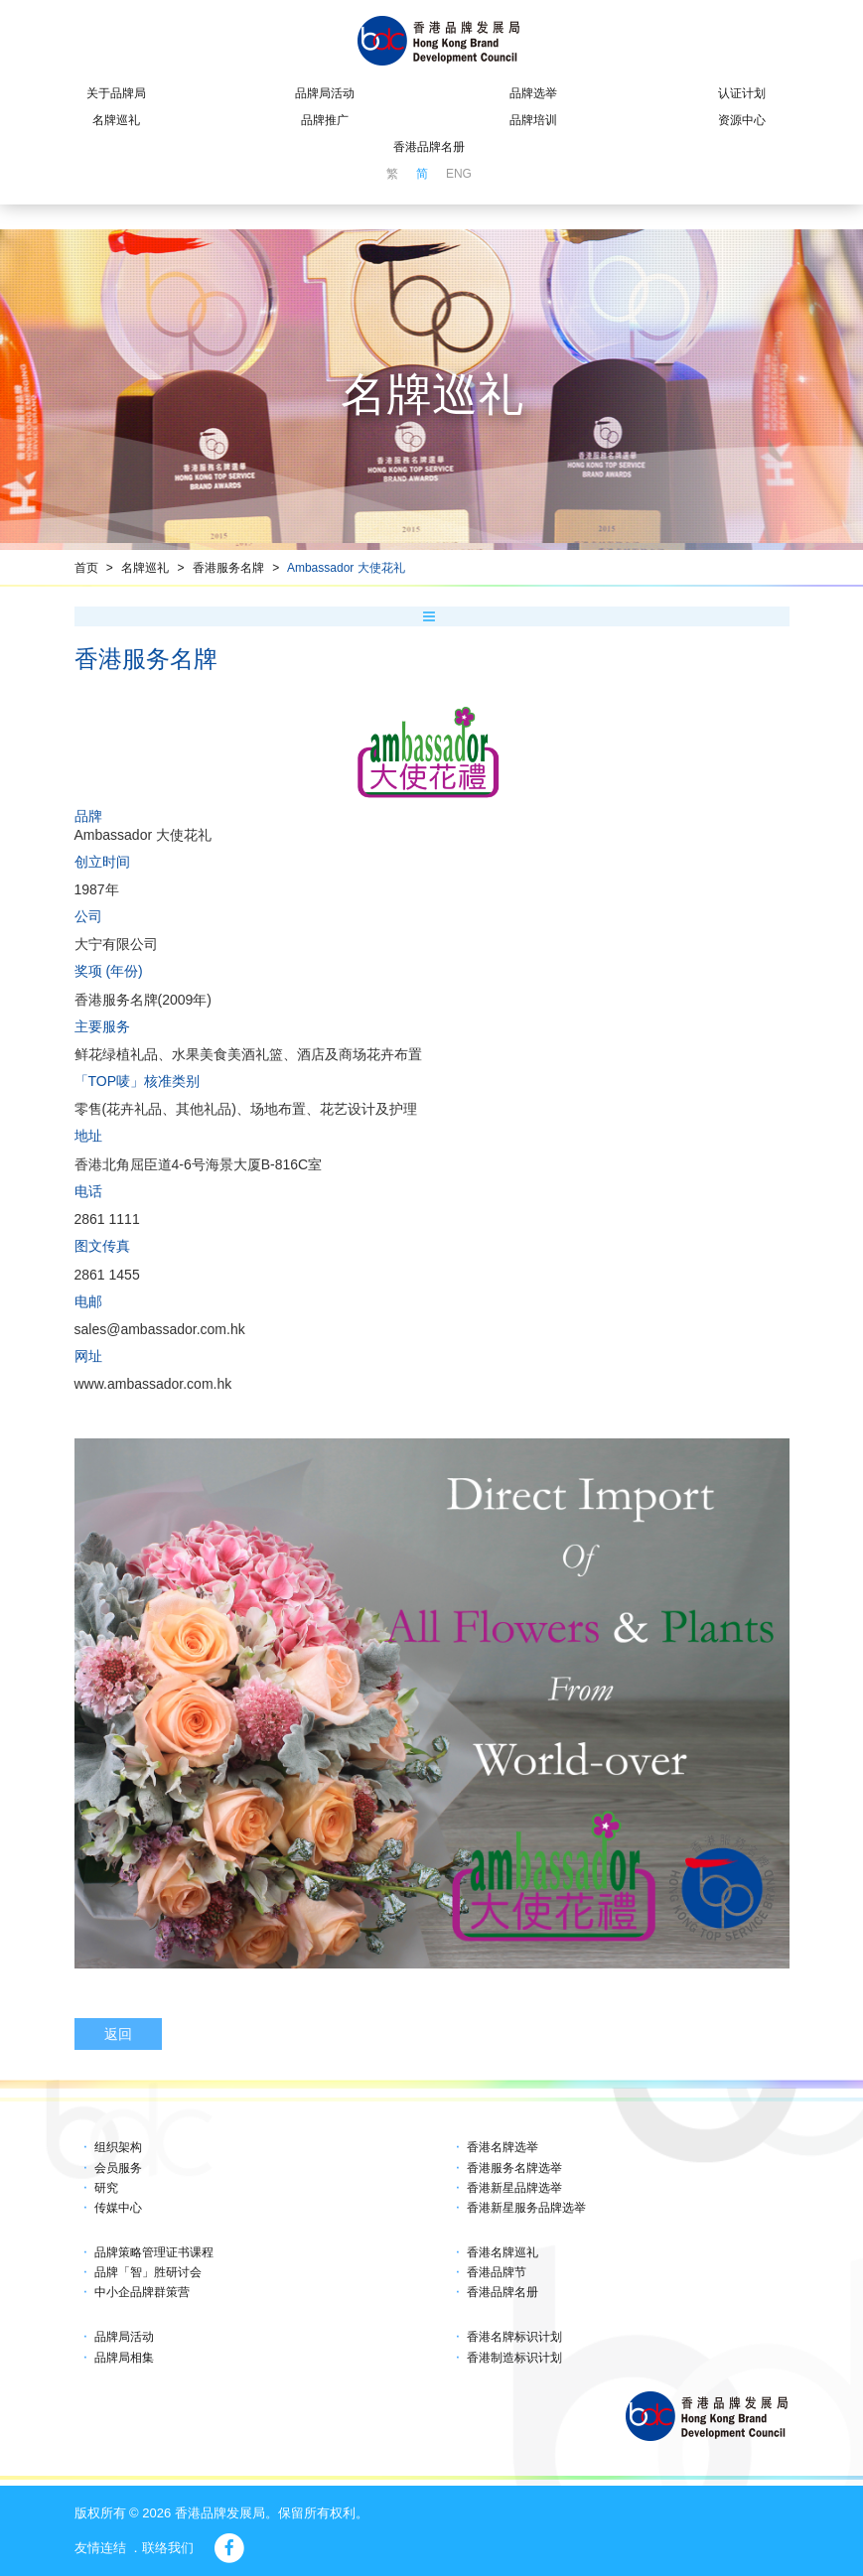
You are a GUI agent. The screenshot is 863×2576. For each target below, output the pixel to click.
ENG (459, 174)
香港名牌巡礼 (502, 2252)
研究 (106, 2188)
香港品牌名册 (429, 147)
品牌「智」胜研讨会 (148, 2272)
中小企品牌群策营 (142, 2292)
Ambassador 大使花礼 (346, 568)
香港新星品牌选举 (514, 2188)
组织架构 (118, 2147)
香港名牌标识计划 (514, 2337)
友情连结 (100, 2547)
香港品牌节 (496, 2272)
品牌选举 (533, 93)
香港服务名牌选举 (514, 2168)
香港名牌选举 (502, 2147)
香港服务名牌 (228, 568)
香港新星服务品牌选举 (526, 2208)
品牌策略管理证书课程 (154, 2252)
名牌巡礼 (116, 120)
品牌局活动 (325, 93)
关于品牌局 (116, 93)
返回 (118, 2034)
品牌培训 (533, 120)
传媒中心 (118, 2208)
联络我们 (168, 2547)
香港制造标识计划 (514, 2358)
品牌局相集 (124, 2358)
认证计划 (742, 93)
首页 (86, 568)
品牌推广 (325, 120)
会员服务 (118, 2168)
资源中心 (742, 120)
